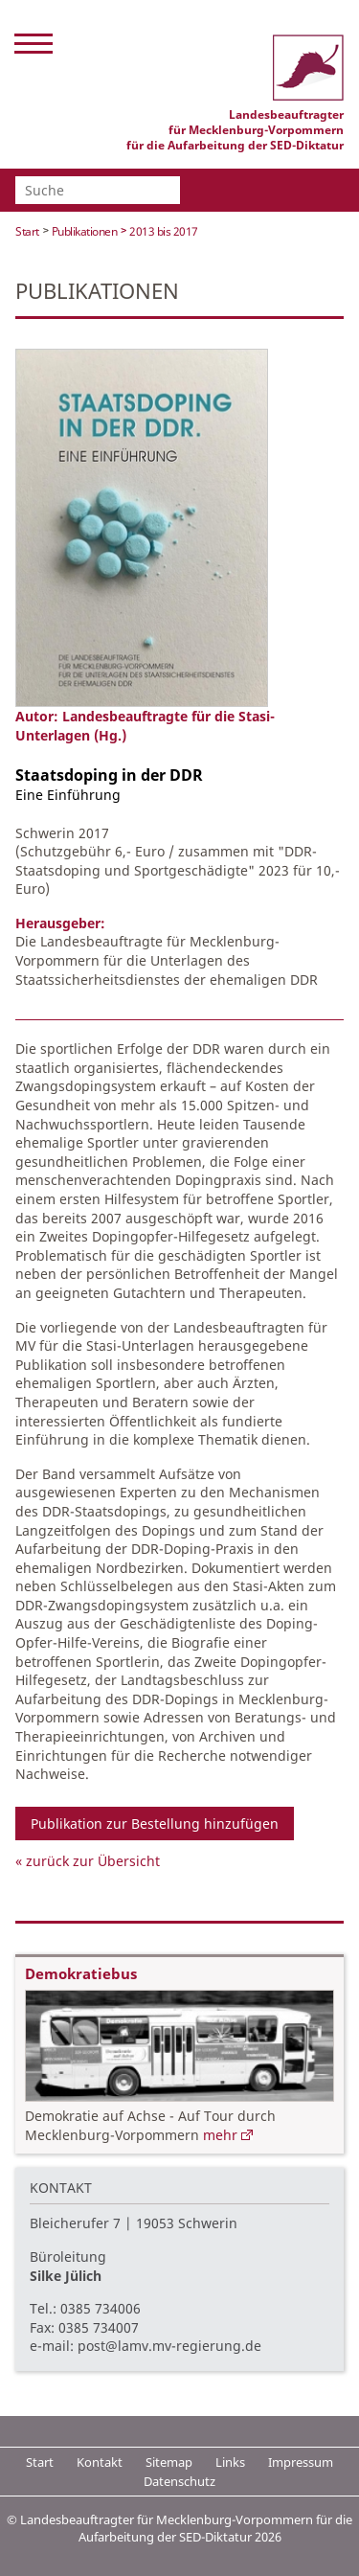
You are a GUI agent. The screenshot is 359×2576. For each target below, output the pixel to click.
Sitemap (169, 2462)
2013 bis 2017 (163, 231)
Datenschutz (179, 2481)
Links (230, 2462)
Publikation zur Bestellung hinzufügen (155, 1823)
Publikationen (85, 231)
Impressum (300, 2462)
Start (27, 231)
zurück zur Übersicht (93, 1861)
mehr (220, 2135)
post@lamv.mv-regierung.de (169, 2346)
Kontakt (100, 2462)
